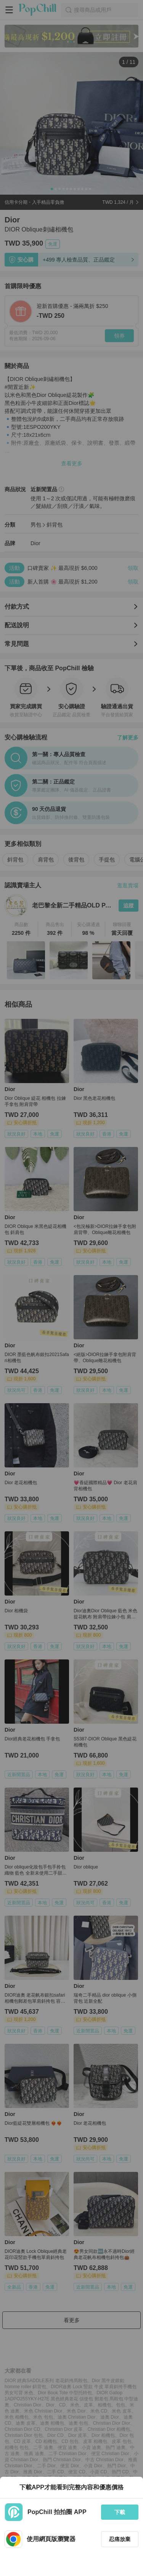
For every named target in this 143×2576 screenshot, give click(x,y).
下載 (119, 2512)
